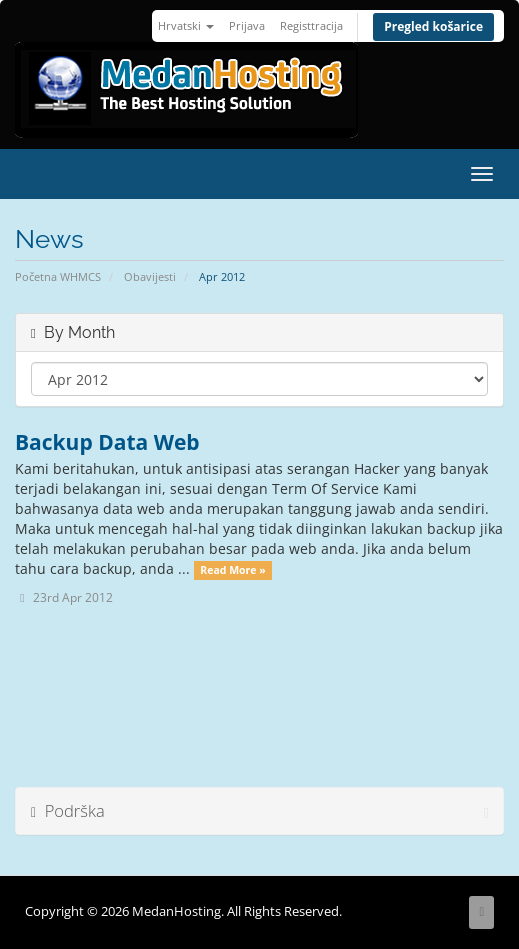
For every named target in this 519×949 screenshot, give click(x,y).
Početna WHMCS (58, 276)
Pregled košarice (433, 26)
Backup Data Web (107, 442)
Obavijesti (150, 276)
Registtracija (311, 25)
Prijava (247, 25)
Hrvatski (186, 25)
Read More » (232, 570)
